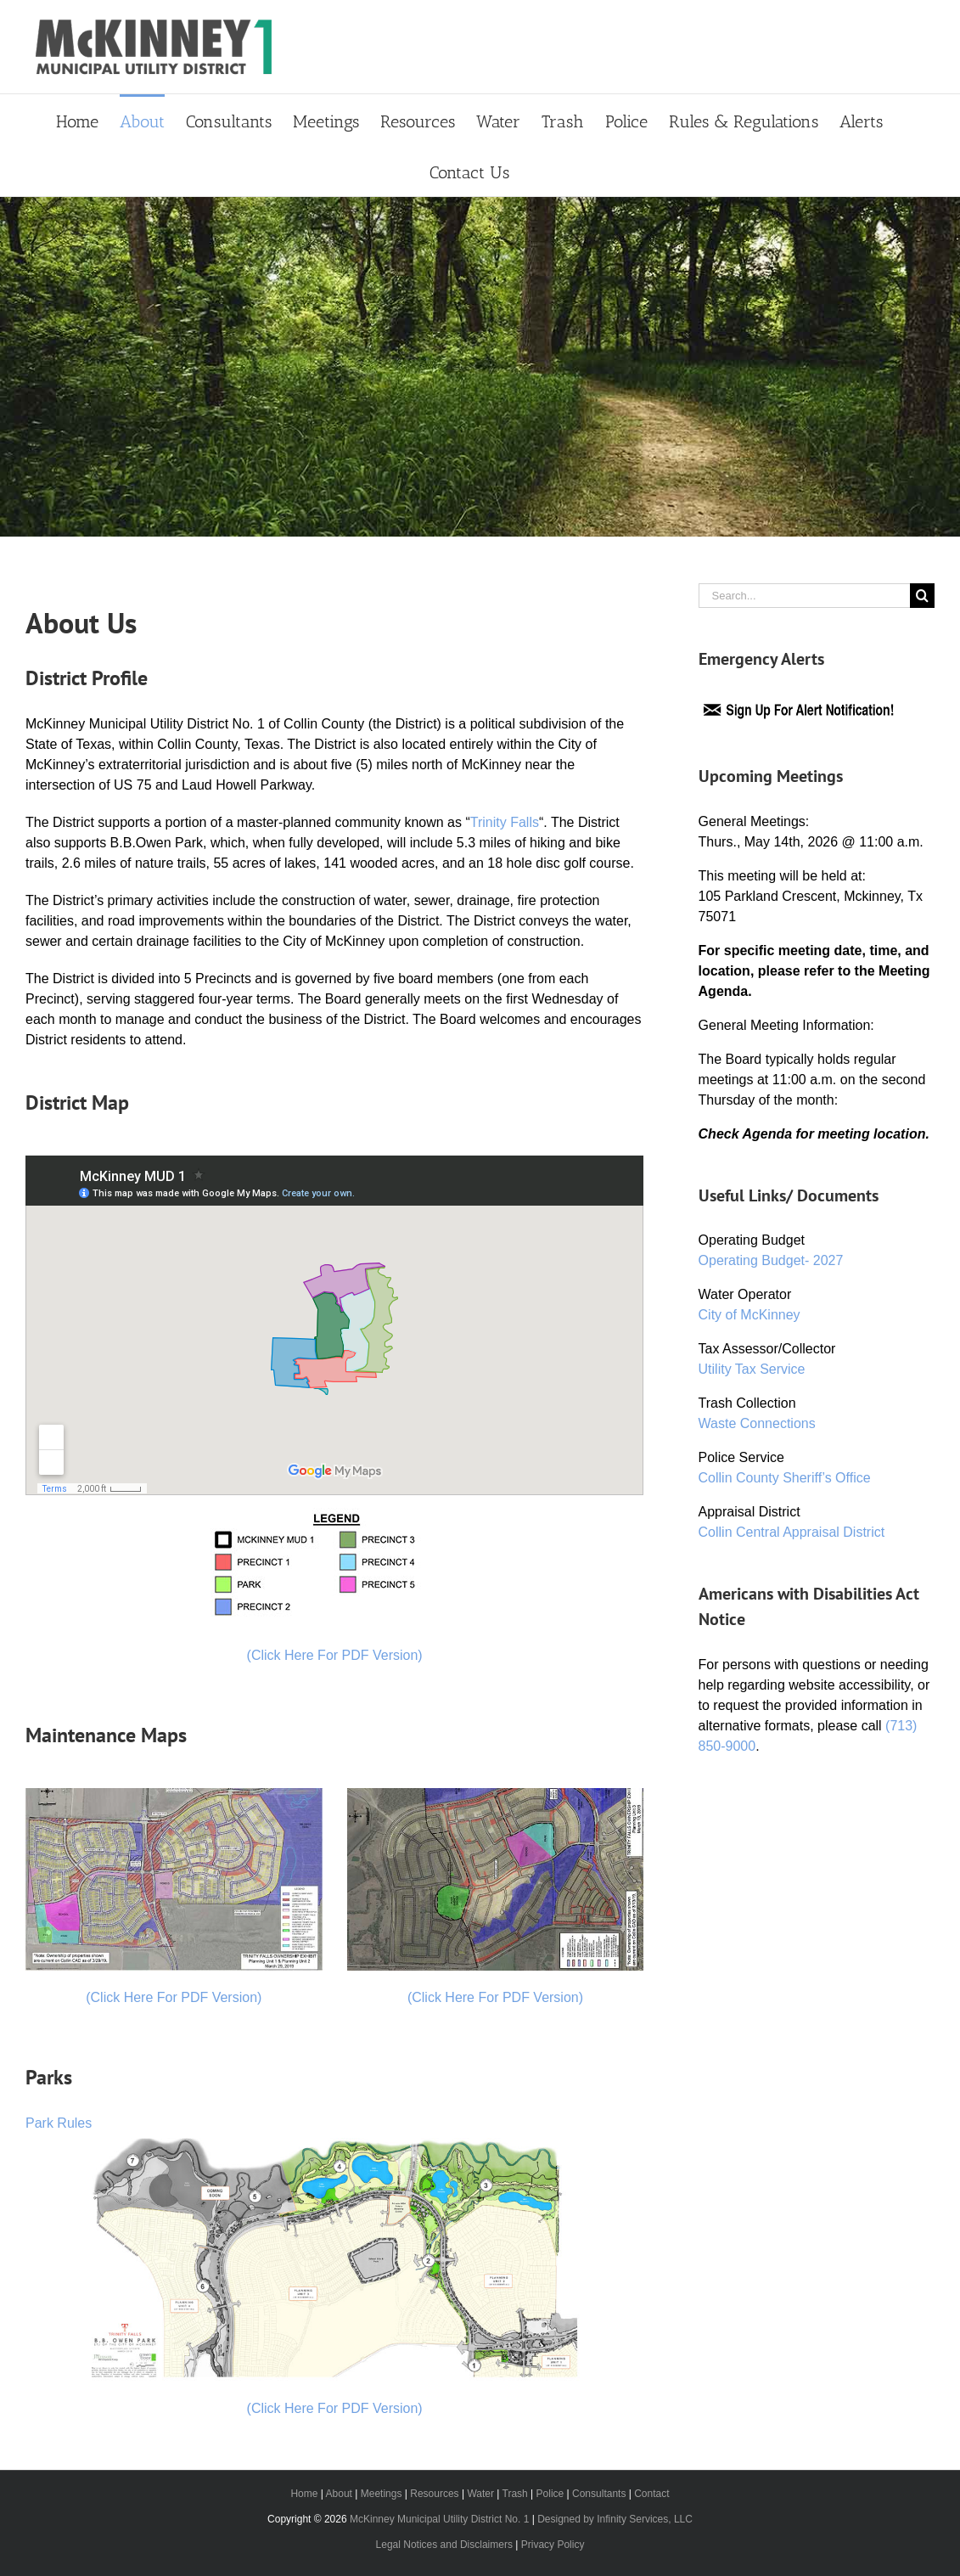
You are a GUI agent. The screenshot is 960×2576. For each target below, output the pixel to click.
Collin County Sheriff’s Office (785, 1478)
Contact (651, 2494)
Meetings (381, 2494)
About (339, 2494)
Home (303, 2494)
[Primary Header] (480, 367)
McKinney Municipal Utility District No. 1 (439, 2519)
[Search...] (804, 595)
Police (550, 2494)
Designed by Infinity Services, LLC (615, 2519)
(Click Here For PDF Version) (335, 1655)
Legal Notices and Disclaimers (444, 2545)
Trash (515, 2494)
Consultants (599, 2494)
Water (480, 2494)
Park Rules (58, 2123)
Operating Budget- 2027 (771, 1260)
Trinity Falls (504, 822)
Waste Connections (757, 1423)
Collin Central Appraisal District (792, 1532)
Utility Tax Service (752, 1369)
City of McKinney (749, 1315)
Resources (434, 2494)
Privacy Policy (553, 2545)
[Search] (922, 595)
